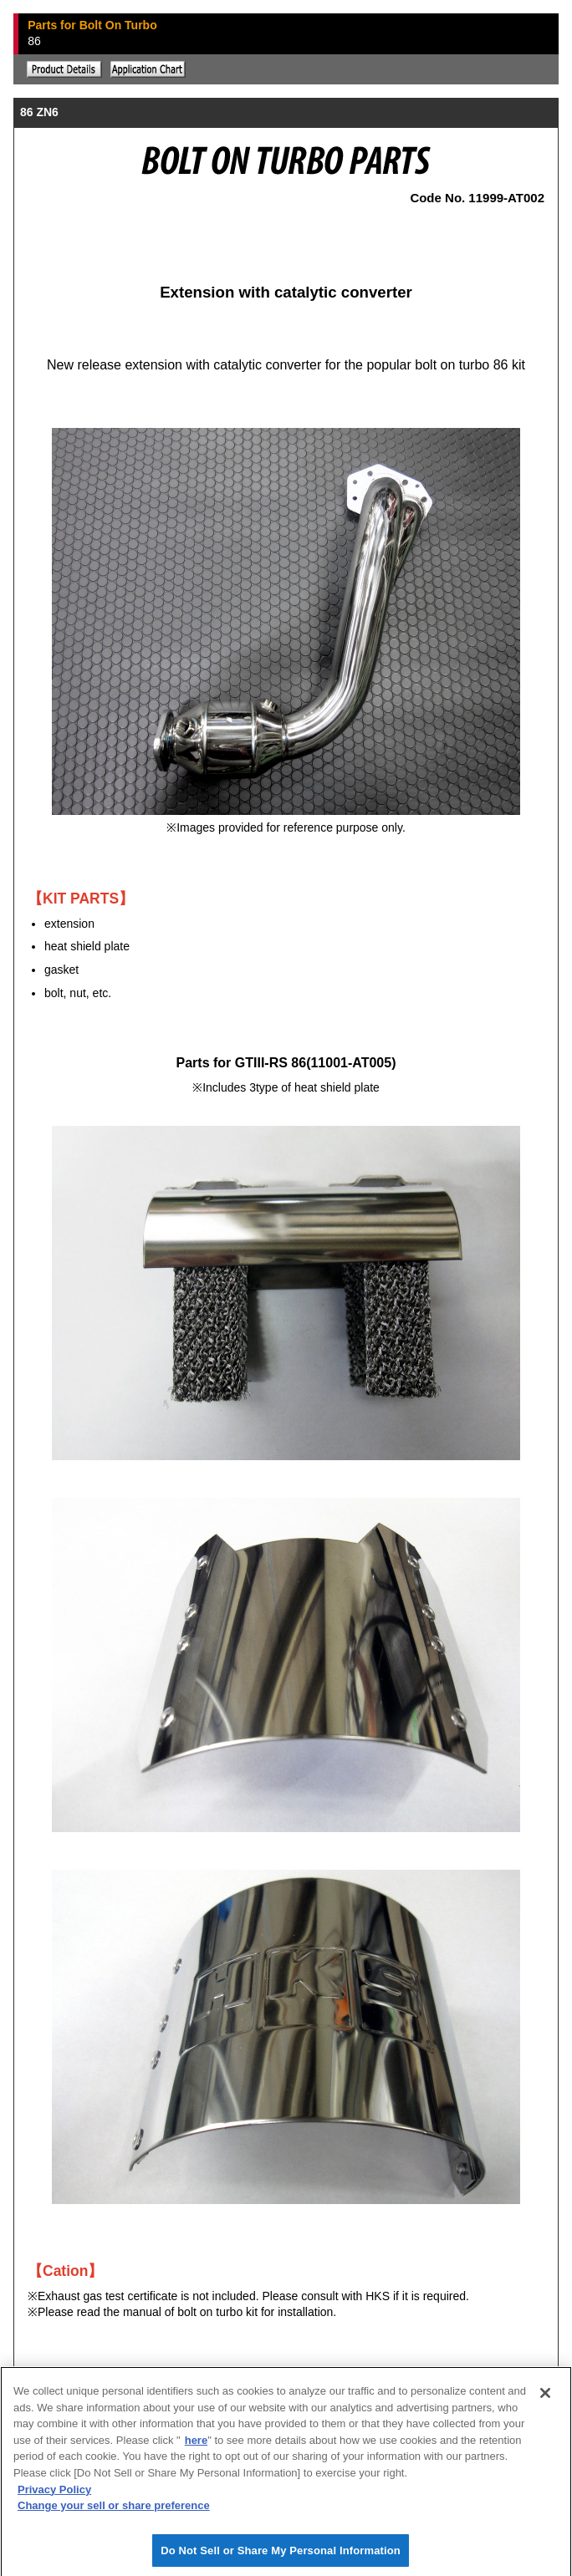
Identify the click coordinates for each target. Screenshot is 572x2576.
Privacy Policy (54, 2494)
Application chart (148, 69)
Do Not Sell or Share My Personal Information (281, 2555)
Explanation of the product (64, 69)
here (196, 2446)
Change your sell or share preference (114, 2511)
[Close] (545, 2398)
